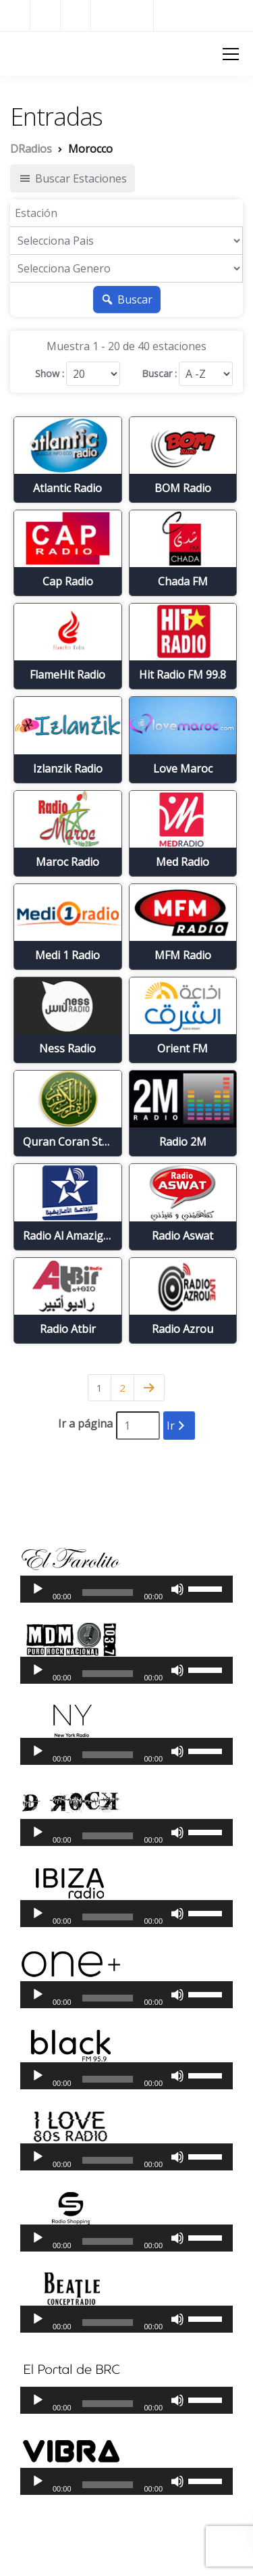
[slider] (108, 1592)
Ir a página (85, 1423)
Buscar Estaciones (72, 178)
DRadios (33, 53)
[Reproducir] (38, 1589)
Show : (49, 374)
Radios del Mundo (203, 15)
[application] (126, 1589)
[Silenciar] (177, 1589)
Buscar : (159, 374)
